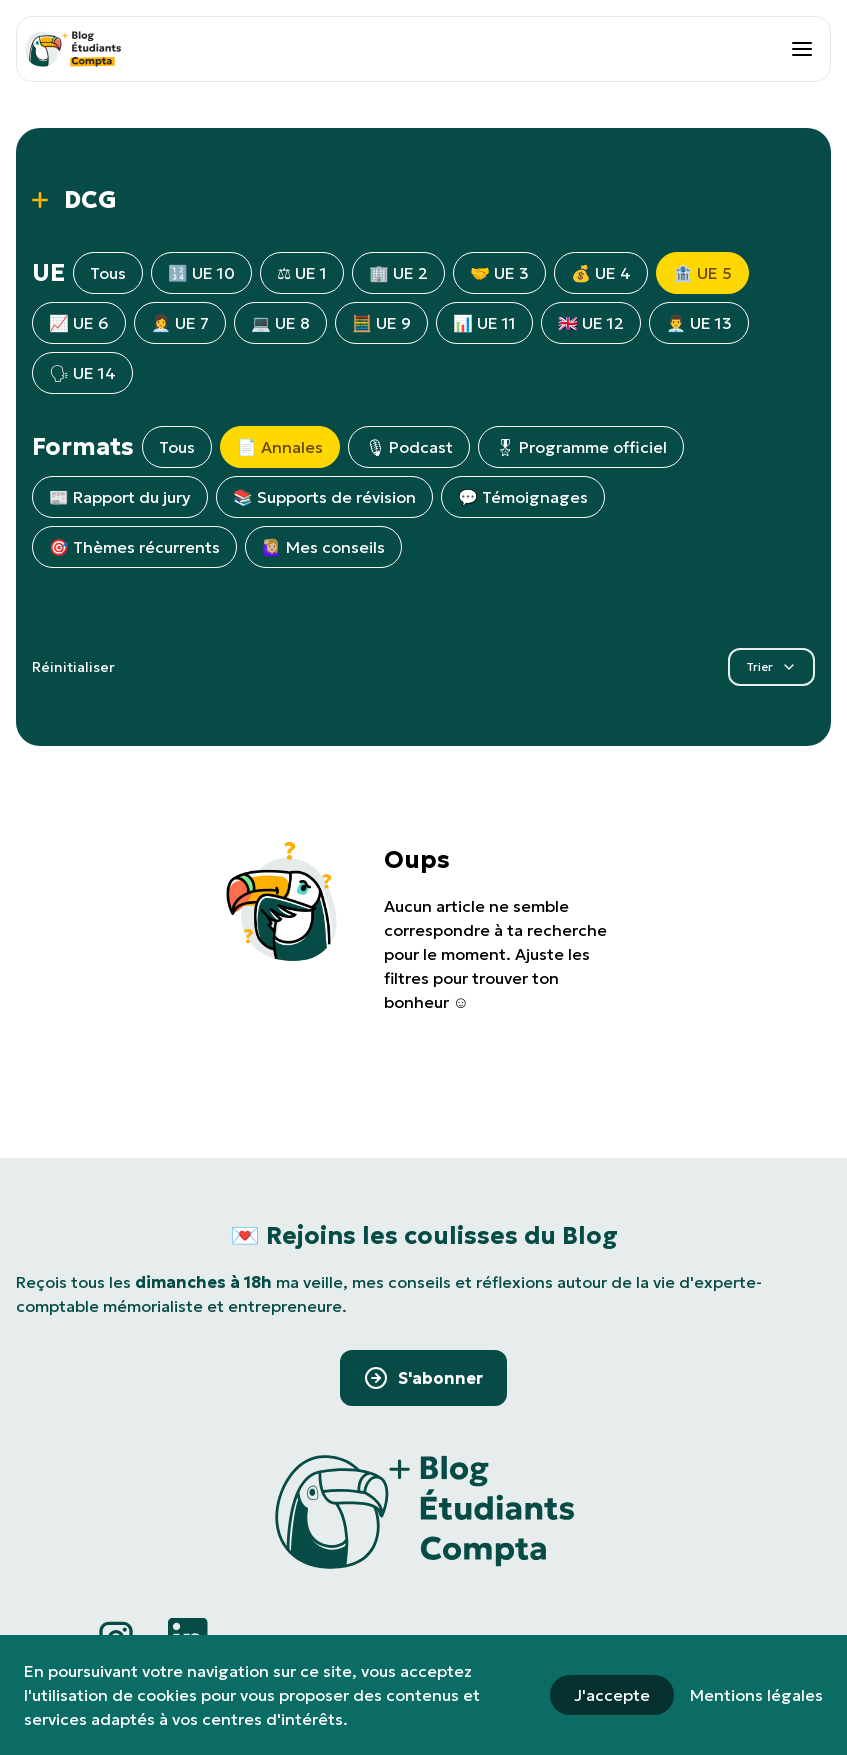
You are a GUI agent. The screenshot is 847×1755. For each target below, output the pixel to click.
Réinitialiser (73, 667)
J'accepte (612, 1695)
